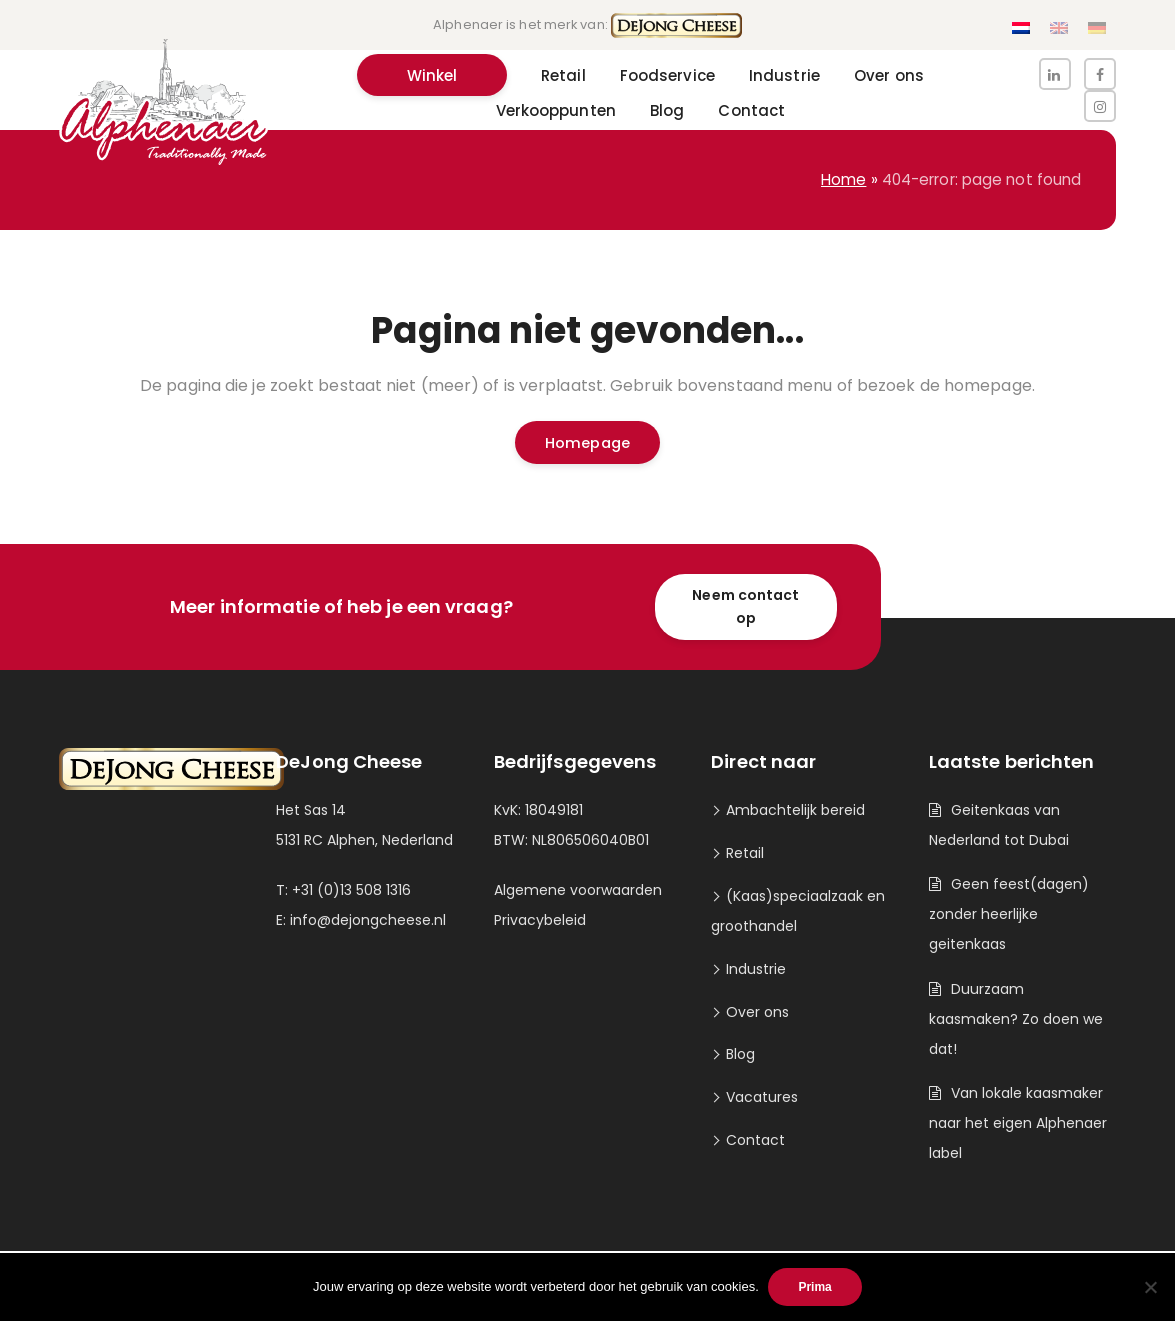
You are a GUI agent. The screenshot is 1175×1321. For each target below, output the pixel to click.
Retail (745, 853)
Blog (740, 1054)
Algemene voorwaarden (578, 890)
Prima (815, 1287)
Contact (755, 1140)
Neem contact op (745, 606)
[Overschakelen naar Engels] (1059, 29)
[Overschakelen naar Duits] (1097, 29)
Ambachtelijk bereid (795, 810)
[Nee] (1150, 1287)
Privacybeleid (540, 920)
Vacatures (762, 1097)
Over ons (757, 1012)
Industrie (756, 969)
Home (843, 179)
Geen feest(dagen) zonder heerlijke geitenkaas (1009, 914)
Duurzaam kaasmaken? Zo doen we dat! (1016, 1019)
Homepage (587, 443)
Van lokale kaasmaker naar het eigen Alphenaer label (1018, 1123)
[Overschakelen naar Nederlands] (1021, 29)
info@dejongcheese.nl (368, 920)
